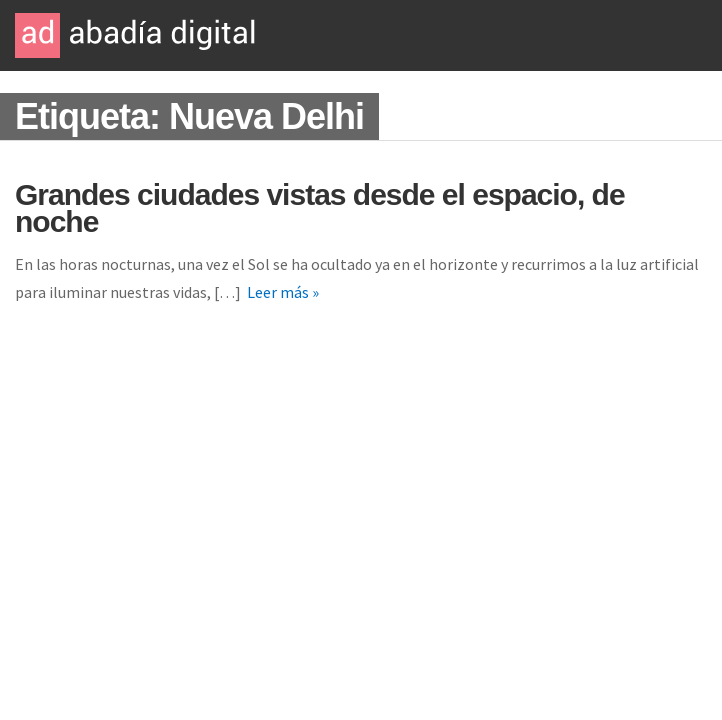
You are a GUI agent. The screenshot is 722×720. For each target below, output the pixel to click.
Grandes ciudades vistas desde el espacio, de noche (320, 208)
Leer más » (283, 292)
